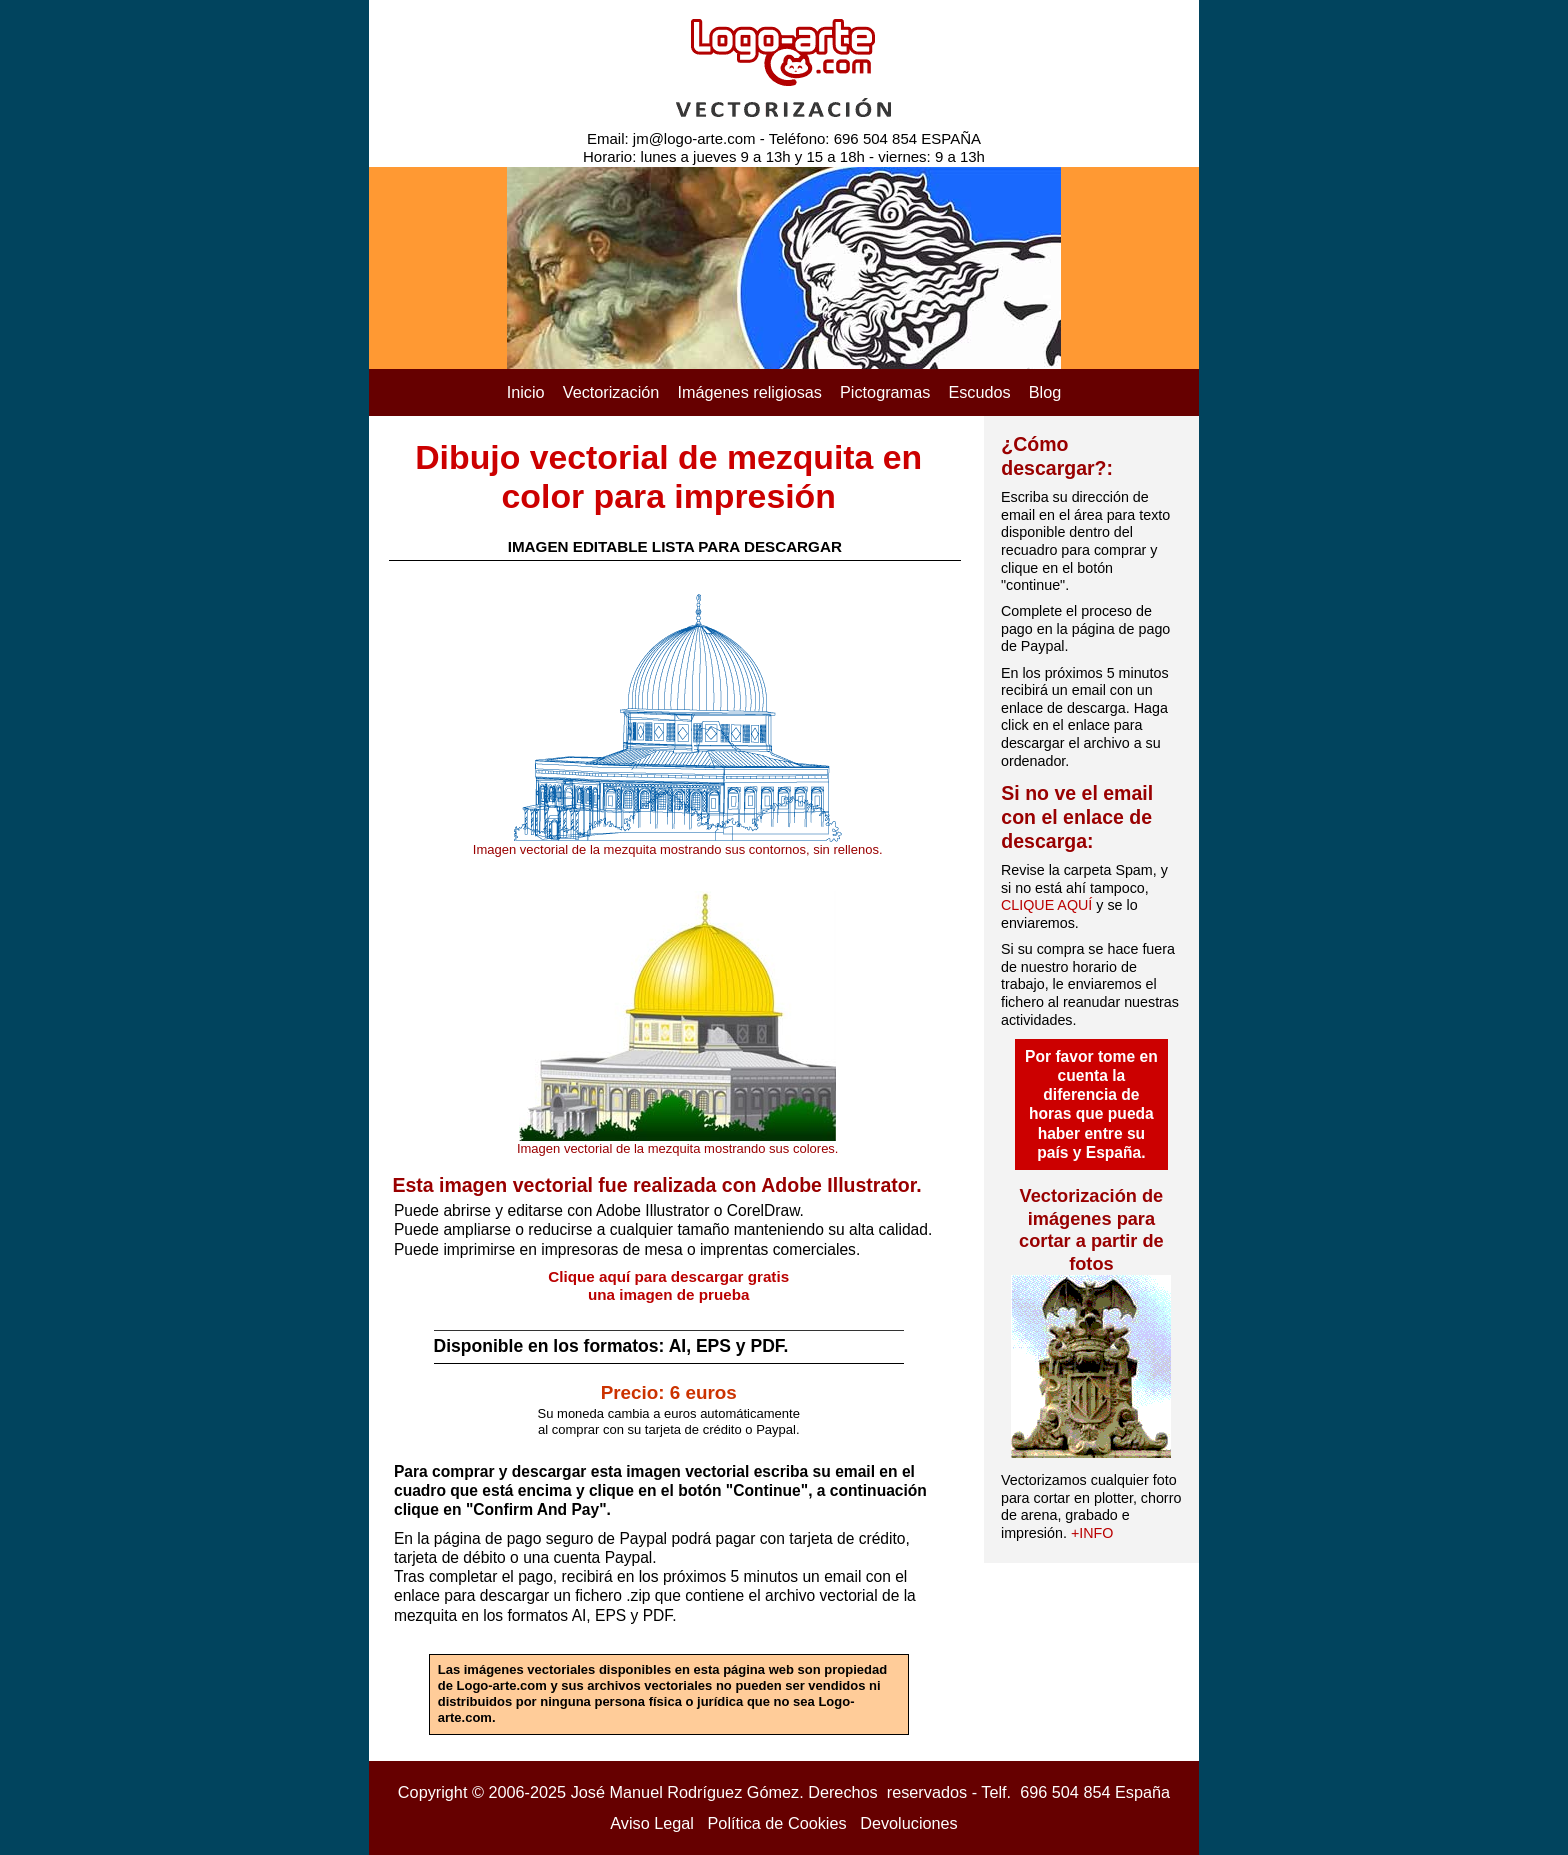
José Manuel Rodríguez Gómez (685, 1792)
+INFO (1092, 1533)
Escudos (979, 392)
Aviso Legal (652, 1823)
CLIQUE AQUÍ (1046, 905)
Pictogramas (885, 392)
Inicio (526, 392)
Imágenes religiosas (749, 392)
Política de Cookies (777, 1823)
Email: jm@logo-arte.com (671, 138)
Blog (1045, 392)
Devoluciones (909, 1823)
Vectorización (611, 392)
